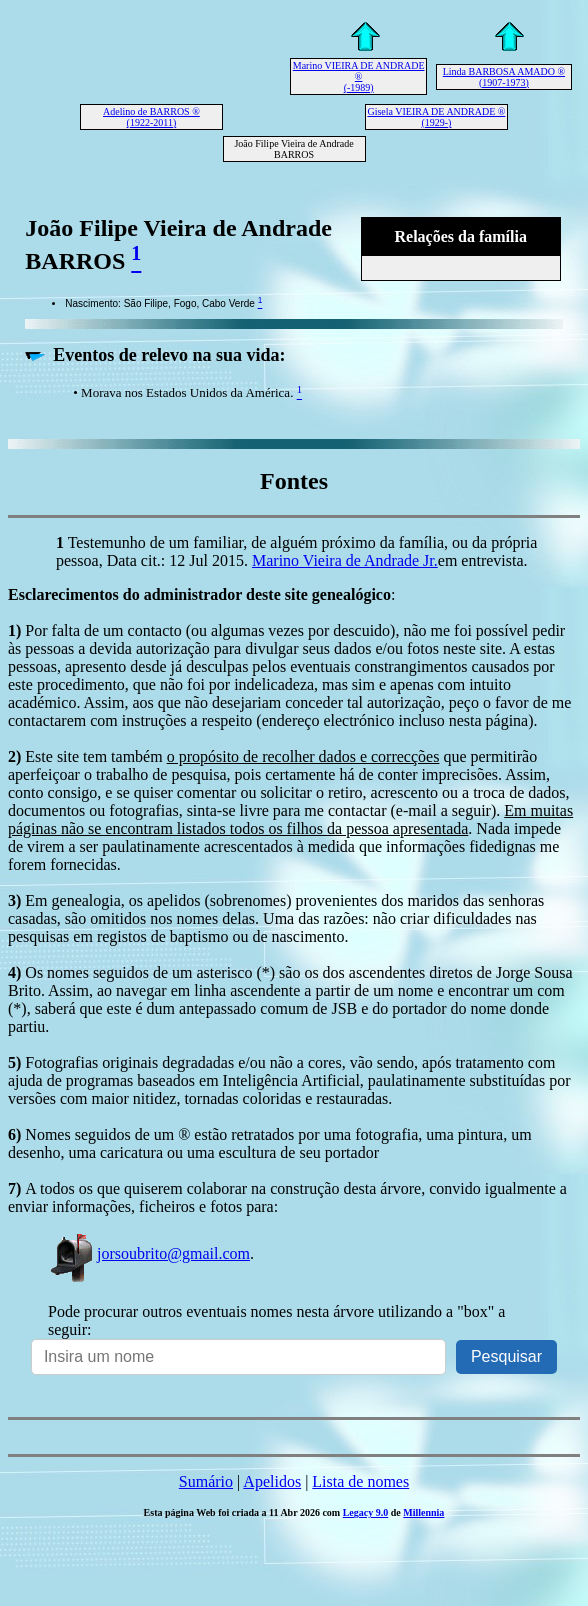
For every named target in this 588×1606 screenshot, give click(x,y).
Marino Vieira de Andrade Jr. (345, 560)
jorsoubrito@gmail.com (149, 1253)
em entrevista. (483, 560)
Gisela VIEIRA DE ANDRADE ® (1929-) (436, 117)
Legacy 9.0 (366, 1512)
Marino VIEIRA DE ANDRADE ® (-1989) (359, 76)
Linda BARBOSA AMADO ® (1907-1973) (504, 77)
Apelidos (272, 1481)
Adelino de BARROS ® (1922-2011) (151, 117)
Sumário (206, 1481)
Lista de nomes (360, 1481)
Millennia (423, 1512)
